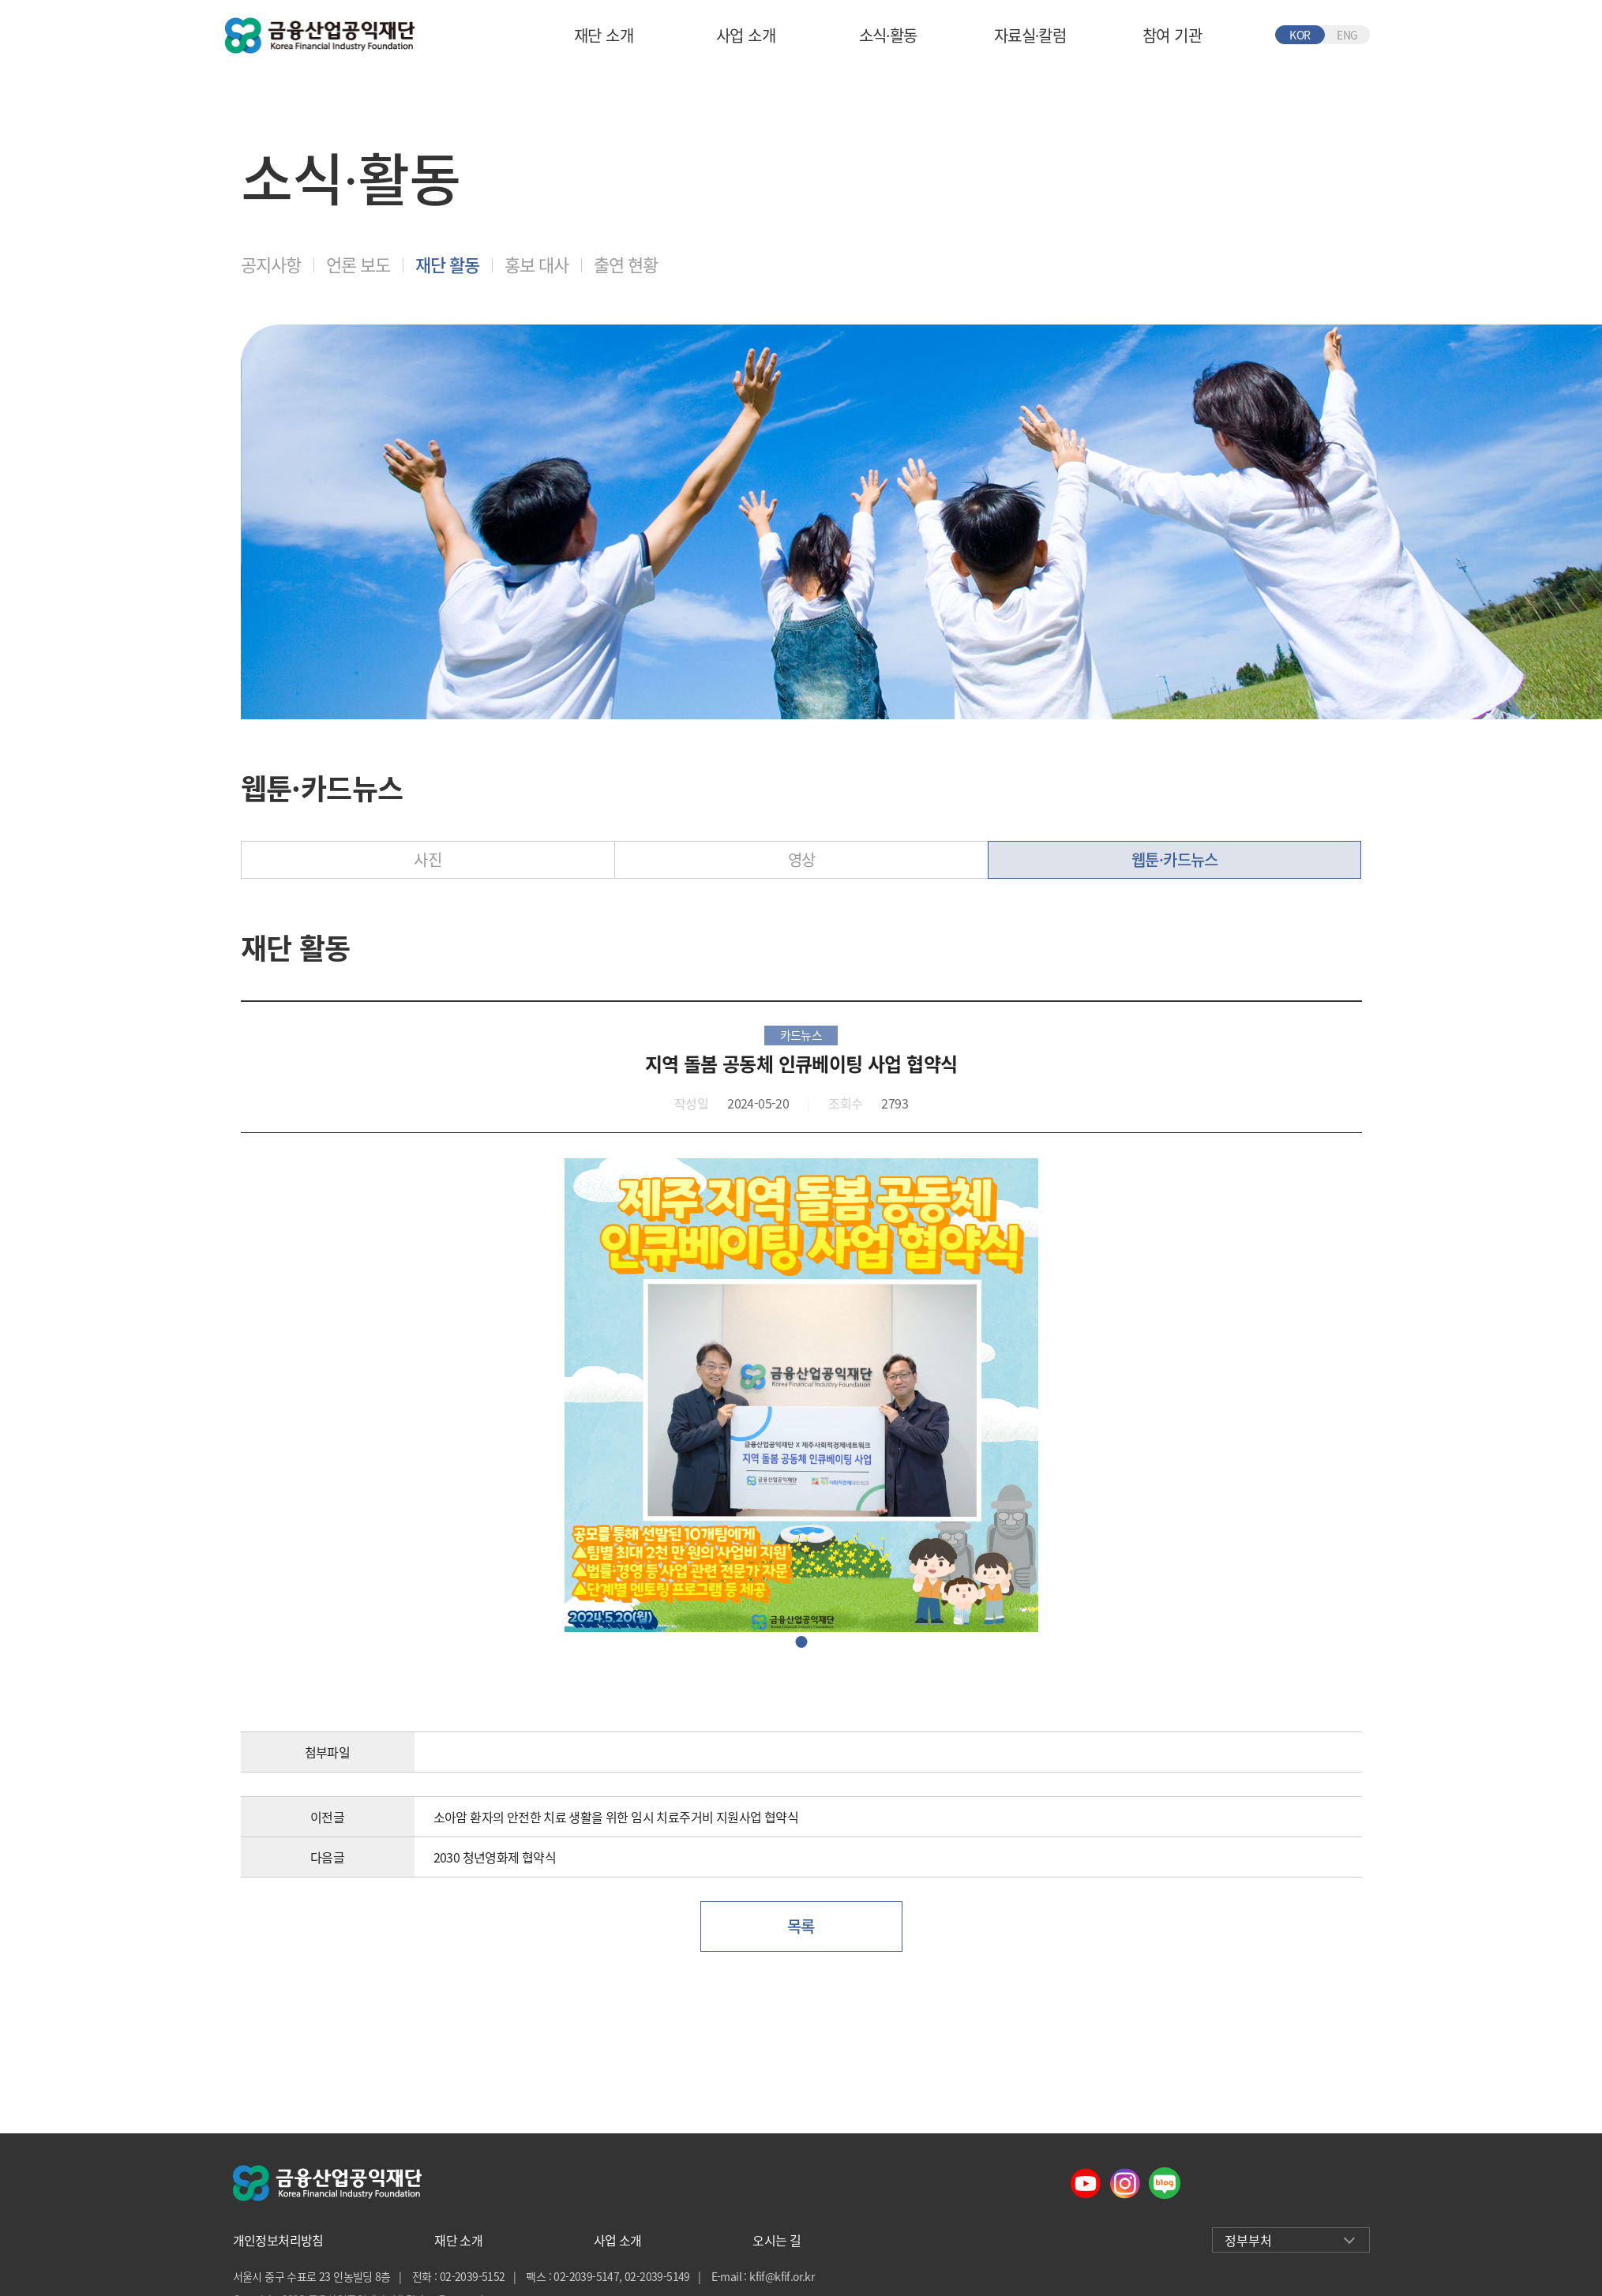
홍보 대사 (536, 264)
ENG (1347, 35)
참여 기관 (1172, 35)
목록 (801, 1926)
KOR (1299, 35)
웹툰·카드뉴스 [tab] (1174, 859)
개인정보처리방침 (278, 2239)
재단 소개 (603, 35)
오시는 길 (776, 2239)
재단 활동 (447, 264)
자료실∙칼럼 (1030, 35)
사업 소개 (745, 35)
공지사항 (271, 264)
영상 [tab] (802, 859)
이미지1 (801, 1642)
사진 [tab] (427, 859)
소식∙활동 (888, 35)
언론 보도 (358, 264)
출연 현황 (626, 264)
